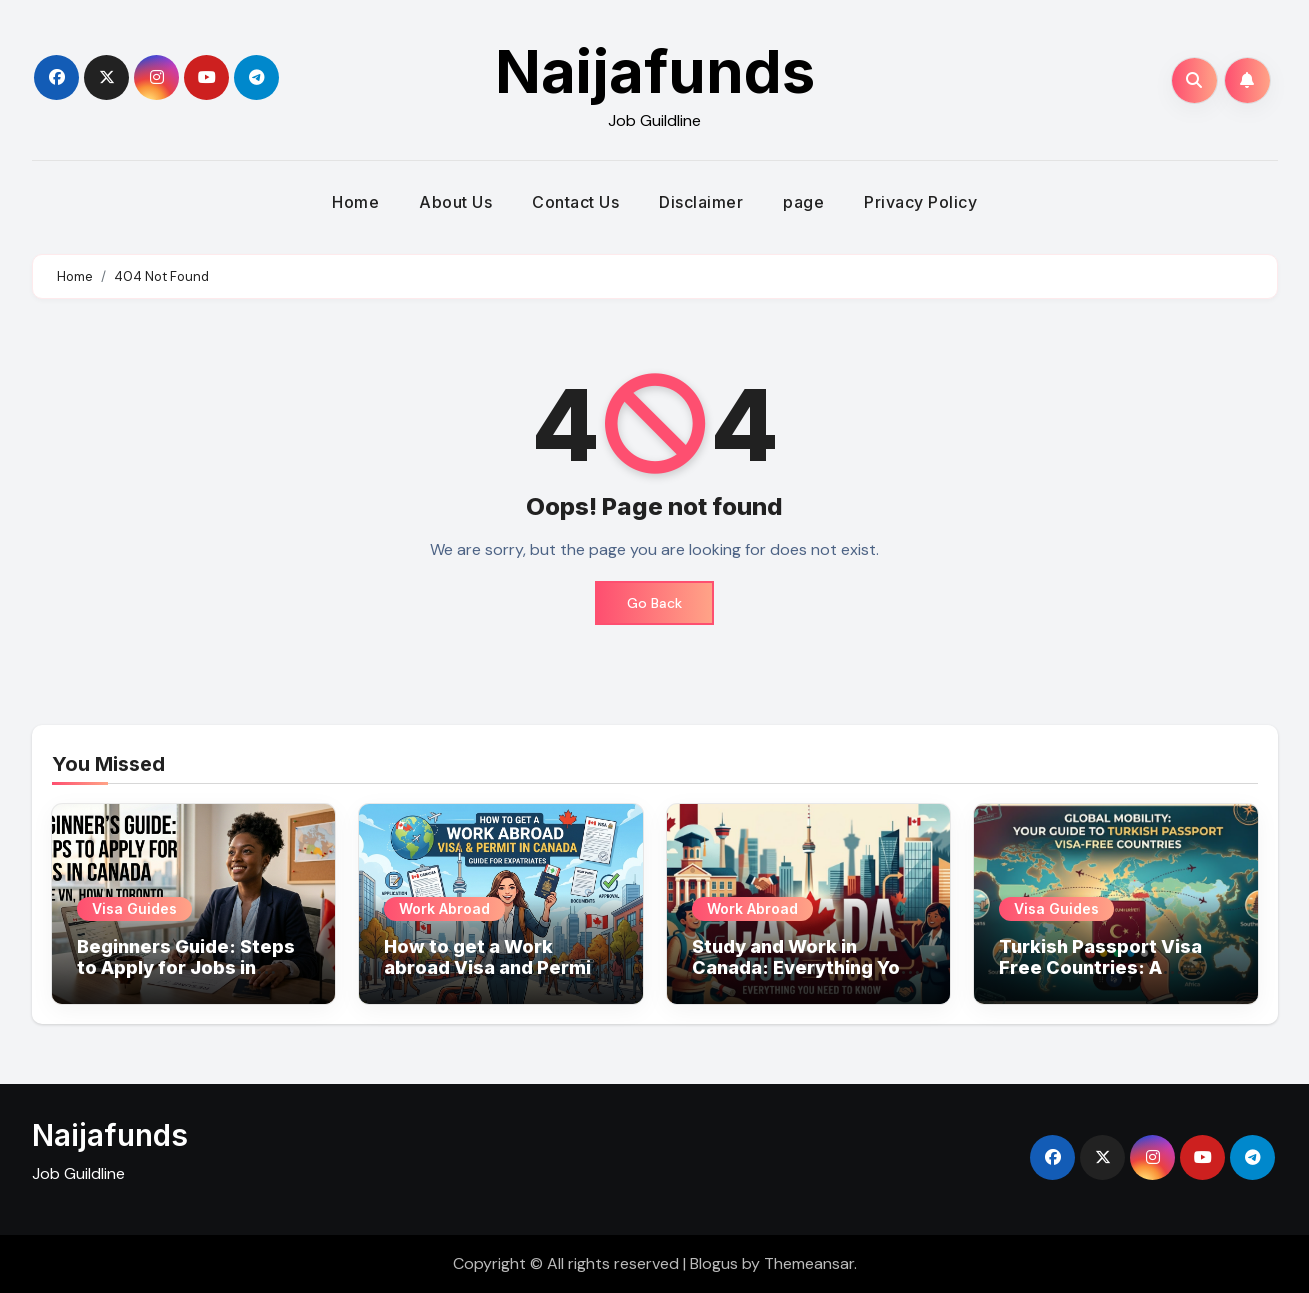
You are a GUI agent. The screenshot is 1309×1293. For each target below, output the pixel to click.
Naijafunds (655, 71)
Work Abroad (444, 908)
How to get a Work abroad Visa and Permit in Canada (491, 968)
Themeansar (809, 1263)
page (803, 202)
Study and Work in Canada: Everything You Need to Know (801, 968)
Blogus (714, 1263)
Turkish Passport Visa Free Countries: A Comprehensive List (1100, 968)
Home (355, 202)
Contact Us (575, 202)
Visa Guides (134, 908)
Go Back (654, 603)
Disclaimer (701, 202)
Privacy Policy (920, 202)
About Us (455, 202)
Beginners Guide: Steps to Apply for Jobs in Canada (186, 968)
